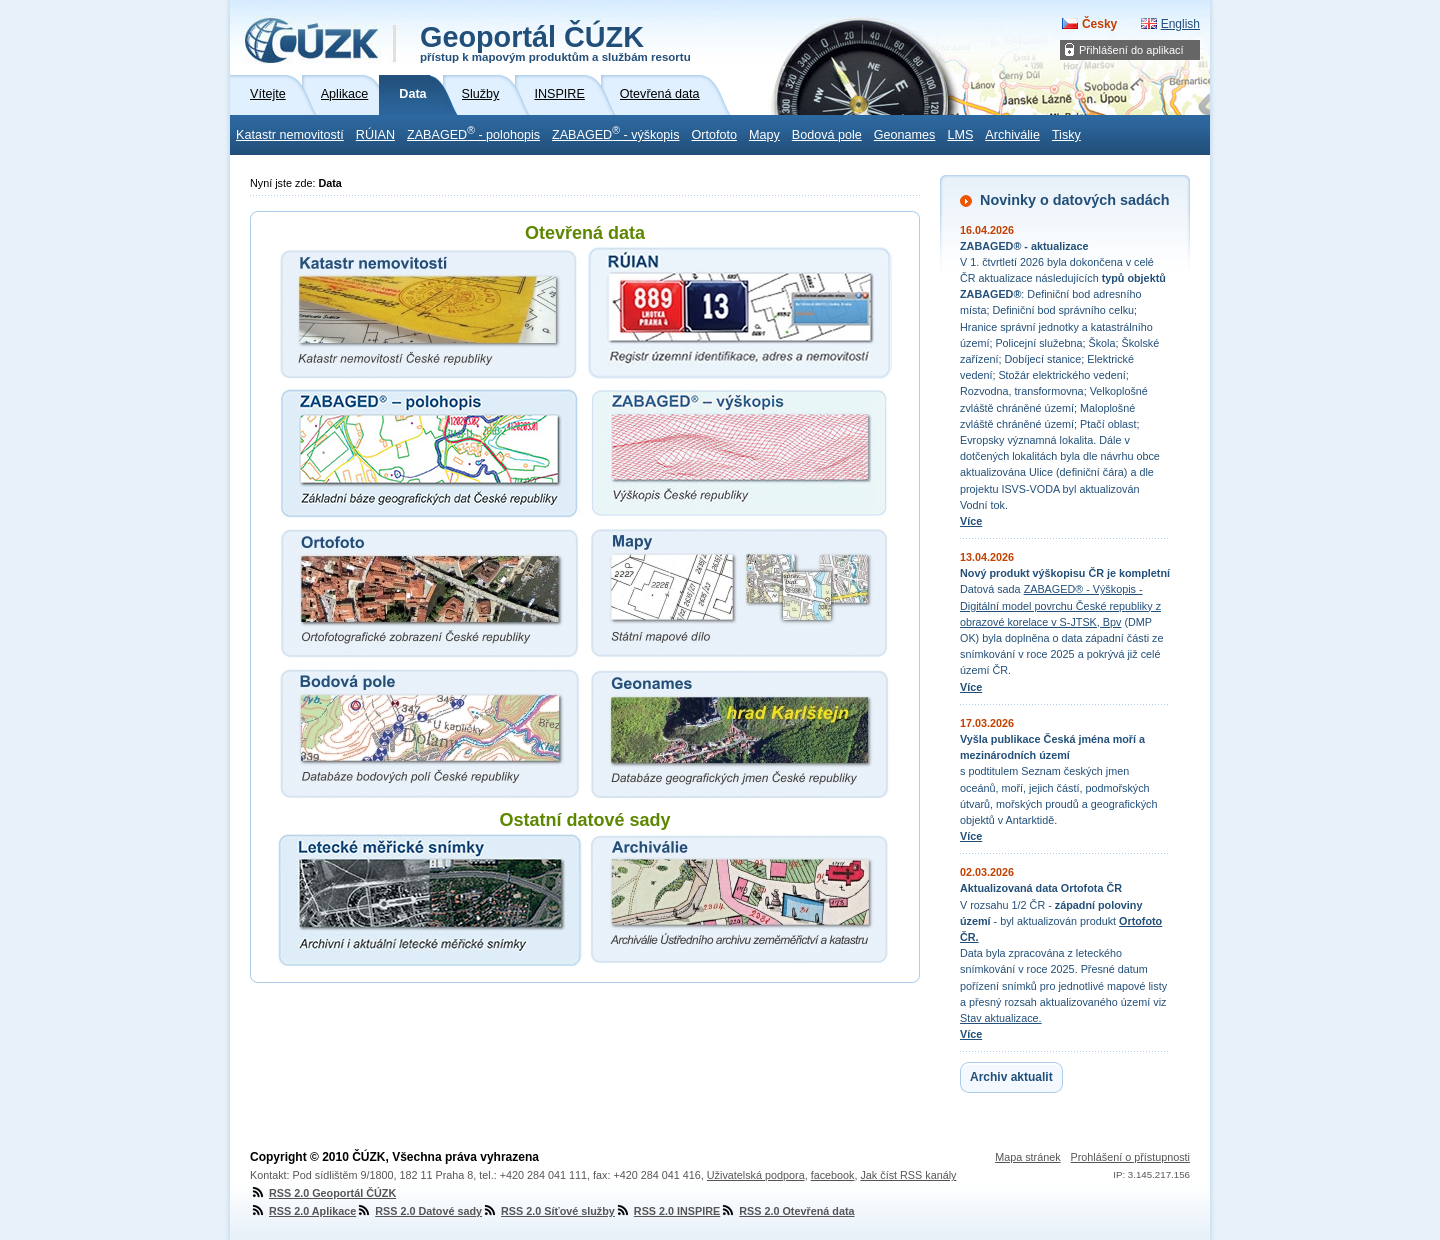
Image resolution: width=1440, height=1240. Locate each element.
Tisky (1066, 135)
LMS (960, 135)
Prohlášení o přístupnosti (1130, 1157)
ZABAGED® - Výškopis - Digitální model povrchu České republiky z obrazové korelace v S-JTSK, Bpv (1060, 605)
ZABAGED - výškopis (615, 133)
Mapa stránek (1027, 1157)
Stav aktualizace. (1001, 1018)
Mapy (764, 135)
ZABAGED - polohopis (473, 133)
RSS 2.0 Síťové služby (548, 1211)
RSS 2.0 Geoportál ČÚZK (323, 1193)
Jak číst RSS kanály (908, 1175)
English (1180, 24)
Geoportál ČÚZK (555, 42)
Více (971, 521)
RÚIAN (375, 135)
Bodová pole (827, 135)
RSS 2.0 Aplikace (303, 1211)
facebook (833, 1175)
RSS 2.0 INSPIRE (667, 1211)
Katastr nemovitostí (290, 135)
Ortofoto (714, 135)
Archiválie (1012, 135)
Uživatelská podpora (756, 1175)
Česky (1099, 24)
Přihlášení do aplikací (1131, 50)
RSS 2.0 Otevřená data (787, 1211)
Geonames (905, 135)
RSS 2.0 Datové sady (419, 1211)
